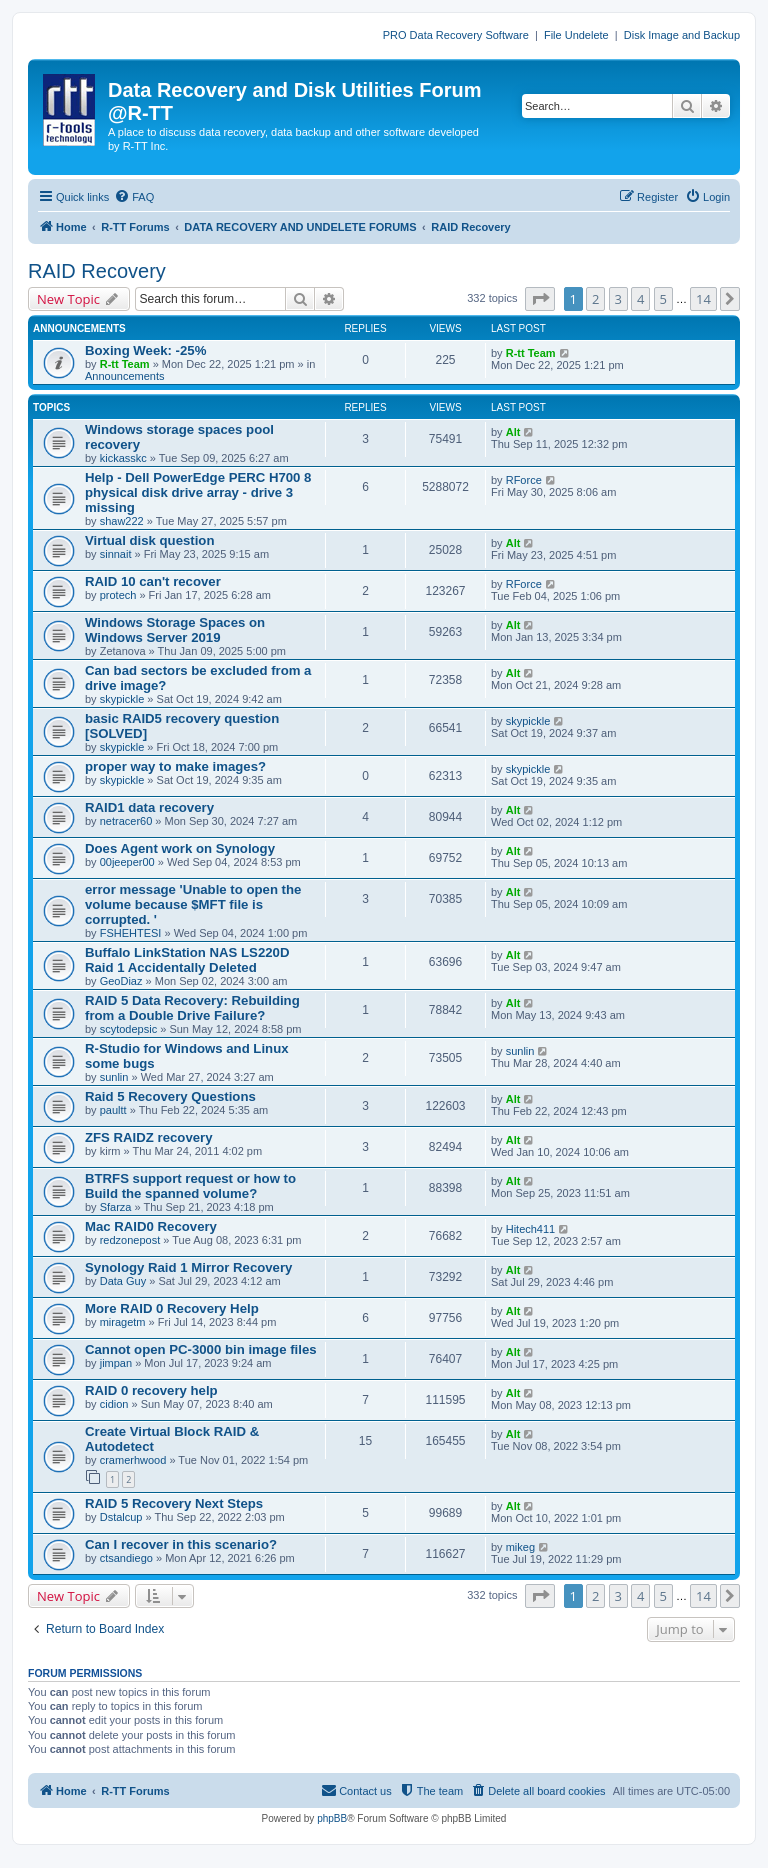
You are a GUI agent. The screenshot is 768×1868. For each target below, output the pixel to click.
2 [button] (595, 299)
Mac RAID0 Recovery (151, 1226)
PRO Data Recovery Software (456, 35)
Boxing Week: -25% (145, 350)
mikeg (520, 1547)
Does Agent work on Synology (180, 848)
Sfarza (116, 1207)
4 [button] (640, 299)
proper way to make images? (175, 766)
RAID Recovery (97, 271)
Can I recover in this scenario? (181, 1544)
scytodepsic (128, 1029)
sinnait (116, 554)
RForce (524, 480)
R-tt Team (125, 364)
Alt (513, 432)
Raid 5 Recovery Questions (170, 1096)
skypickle (122, 699)
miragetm (123, 1322)
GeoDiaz (121, 981)
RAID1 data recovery (149, 807)
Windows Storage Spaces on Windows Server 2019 (175, 630)
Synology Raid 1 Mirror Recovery (188, 1267)
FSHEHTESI (131, 933)
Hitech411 (531, 1229)
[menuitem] (134, 197)
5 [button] (663, 299)
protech (118, 595)
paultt (113, 1110)
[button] (540, 299)
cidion (114, 1404)
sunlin (114, 1077)
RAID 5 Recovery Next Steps (174, 1503)
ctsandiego (126, 1558)
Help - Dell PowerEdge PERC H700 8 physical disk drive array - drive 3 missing (198, 492)
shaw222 (122, 521)
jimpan (116, 1363)
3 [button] (618, 299)
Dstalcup (121, 1517)
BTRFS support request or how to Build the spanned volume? (190, 1186)
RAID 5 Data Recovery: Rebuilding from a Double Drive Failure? (192, 1008)
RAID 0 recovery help (151, 1390)
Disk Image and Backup (682, 35)
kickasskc (123, 458)
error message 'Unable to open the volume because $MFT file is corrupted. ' (193, 904)
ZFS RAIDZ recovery (149, 1137)
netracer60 (126, 821)
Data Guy (123, 1281)
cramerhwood (133, 1460)
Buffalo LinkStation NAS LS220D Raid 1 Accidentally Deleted (187, 960)
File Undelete (576, 35)
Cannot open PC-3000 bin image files (201, 1349)
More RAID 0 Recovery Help (172, 1308)
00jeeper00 (127, 862)
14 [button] (703, 299)
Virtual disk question (149, 540)
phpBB (332, 1818)
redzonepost (130, 1240)
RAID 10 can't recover (153, 581)
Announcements (125, 376)
